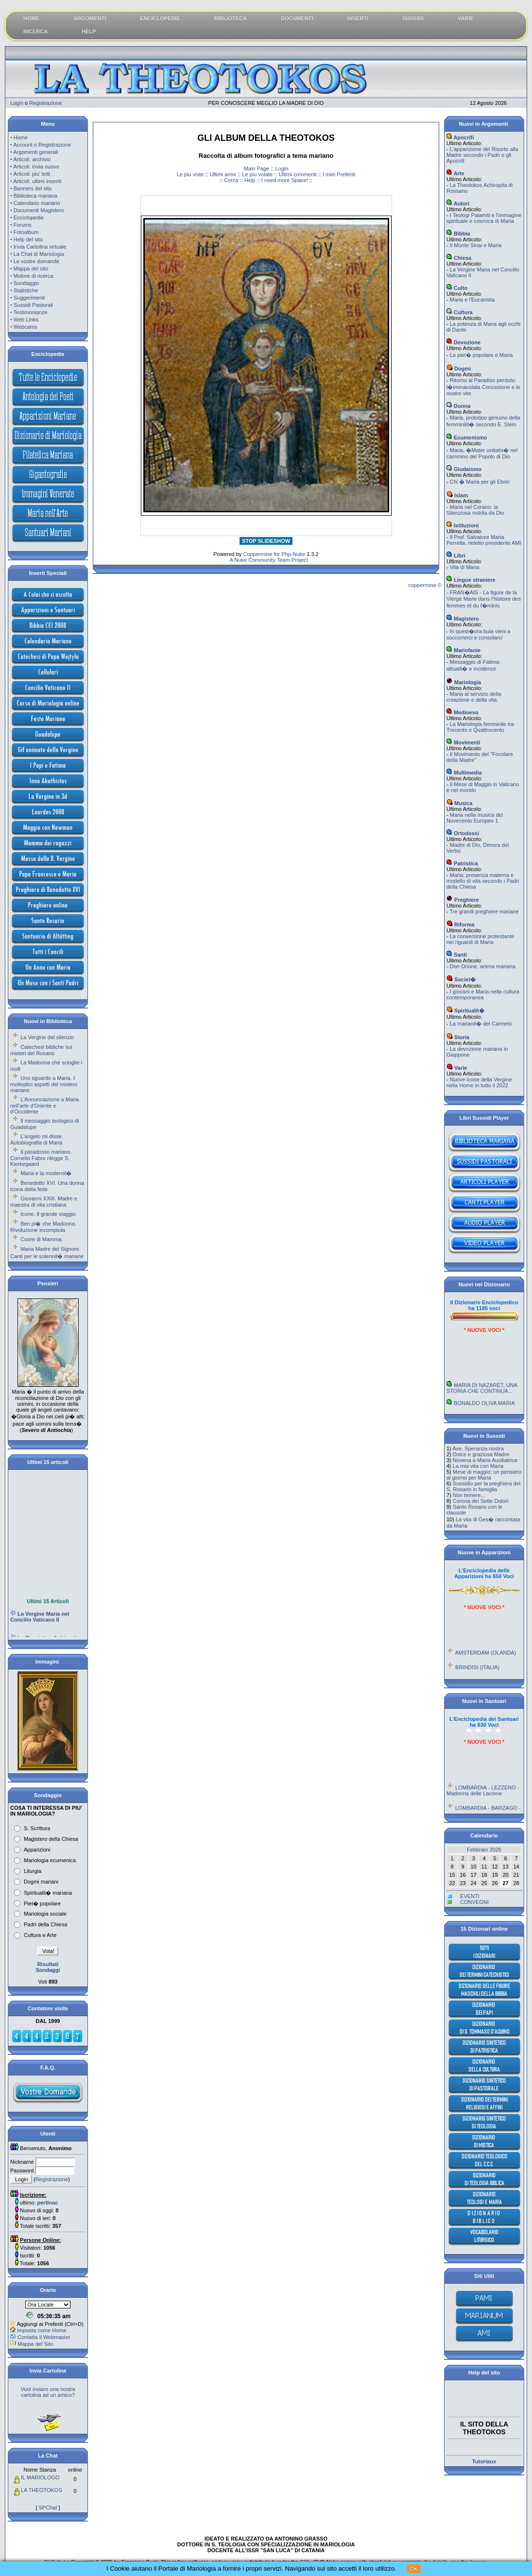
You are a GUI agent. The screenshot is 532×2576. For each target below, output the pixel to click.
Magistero (462, 619)
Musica (459, 803)
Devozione (463, 342)
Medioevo (462, 712)
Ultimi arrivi (223, 174)
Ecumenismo (466, 437)
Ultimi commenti (298, 174)
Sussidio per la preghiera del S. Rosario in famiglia (483, 1486)
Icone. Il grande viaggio (48, 1214)
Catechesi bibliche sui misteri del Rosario (41, 1050)
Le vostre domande (36, 261)
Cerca (231, 180)
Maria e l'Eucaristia (472, 300)
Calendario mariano (37, 203)
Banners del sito (33, 188)
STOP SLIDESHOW (266, 541)
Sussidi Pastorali (33, 305)
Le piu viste (190, 174)
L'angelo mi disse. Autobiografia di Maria (36, 1139)
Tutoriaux (484, 2461)
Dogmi (458, 368)
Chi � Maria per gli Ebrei (480, 482)
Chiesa (458, 258)
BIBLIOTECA (230, 18)
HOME (31, 18)
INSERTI (357, 18)
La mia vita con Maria (478, 1466)
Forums (23, 225)
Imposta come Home (41, 2330)
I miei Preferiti (339, 174)
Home (21, 137)
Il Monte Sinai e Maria (475, 245)
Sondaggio (26, 283)
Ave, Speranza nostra (478, 1448)
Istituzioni (462, 525)
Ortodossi (462, 833)
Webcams (25, 327)
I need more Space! (284, 180)
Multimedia (464, 772)
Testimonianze (31, 312)
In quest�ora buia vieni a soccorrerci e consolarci (478, 634)
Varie (456, 1068)
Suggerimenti (29, 298)
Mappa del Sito (35, 2344)
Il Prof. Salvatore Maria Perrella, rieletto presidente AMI (483, 540)
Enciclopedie (29, 217)
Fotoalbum (26, 232)
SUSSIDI (413, 18)
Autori (457, 203)
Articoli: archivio (32, 159)
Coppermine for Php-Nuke (274, 554)
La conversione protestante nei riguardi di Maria (480, 939)
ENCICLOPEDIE (160, 18)
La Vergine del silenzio (47, 1037)
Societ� (461, 979)
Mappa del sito (31, 268)
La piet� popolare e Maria (481, 355)
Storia (457, 1037)
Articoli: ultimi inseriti (37, 181)
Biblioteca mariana (36, 196)
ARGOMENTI (89, 18)
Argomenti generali (35, 152)
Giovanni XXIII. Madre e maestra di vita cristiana (43, 1201)
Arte (455, 173)
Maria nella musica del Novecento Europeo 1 (474, 818)
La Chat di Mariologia (39, 254)
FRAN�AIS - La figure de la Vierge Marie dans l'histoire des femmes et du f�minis (483, 598)
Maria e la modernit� (45, 1173)
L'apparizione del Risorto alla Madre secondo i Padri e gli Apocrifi (482, 155)
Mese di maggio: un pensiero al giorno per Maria (483, 1475)
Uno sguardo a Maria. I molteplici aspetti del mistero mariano (43, 1084)
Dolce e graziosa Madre (481, 1454)
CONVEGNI (474, 1902)
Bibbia (458, 233)
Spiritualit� (465, 1010)
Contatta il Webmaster (43, 2337)
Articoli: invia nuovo (36, 166)
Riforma (460, 924)
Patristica (462, 863)
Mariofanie (463, 650)
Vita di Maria (465, 567)
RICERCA (35, 31)
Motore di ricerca (33, 276)
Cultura (459, 312)
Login (16, 103)
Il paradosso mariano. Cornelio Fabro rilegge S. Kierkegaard (41, 1158)
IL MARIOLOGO (40, 2477)
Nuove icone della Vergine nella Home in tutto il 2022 (479, 1082)
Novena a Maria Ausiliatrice (485, 1460)
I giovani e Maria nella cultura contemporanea (482, 994)
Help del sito (28, 239)
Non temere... (469, 1495)
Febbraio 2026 (484, 1849)
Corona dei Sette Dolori (480, 1501)
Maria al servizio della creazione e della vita (473, 697)
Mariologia (463, 682)
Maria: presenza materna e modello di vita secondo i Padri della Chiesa (482, 881)
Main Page (257, 168)
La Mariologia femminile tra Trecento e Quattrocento (480, 727)
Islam (457, 495)
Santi (456, 955)
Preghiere (462, 900)
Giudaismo (463, 469)
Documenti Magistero (39, 210)
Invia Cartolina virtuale (40, 247)
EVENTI (470, 1896)
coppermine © (425, 585)
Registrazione (45, 103)
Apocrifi (460, 137)
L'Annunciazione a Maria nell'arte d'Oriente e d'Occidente (44, 1105)
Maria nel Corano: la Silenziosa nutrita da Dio (475, 510)
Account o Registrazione (42, 145)
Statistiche (26, 290)
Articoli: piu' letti (31, 174)
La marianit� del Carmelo (481, 1024)
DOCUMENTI (297, 18)
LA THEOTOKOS (41, 2490)
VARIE (466, 18)
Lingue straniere (471, 580)
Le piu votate (257, 174)
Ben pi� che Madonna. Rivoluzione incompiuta (43, 1227)
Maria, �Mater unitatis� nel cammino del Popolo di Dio (481, 453)
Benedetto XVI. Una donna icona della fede (47, 1186)
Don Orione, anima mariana (482, 966)
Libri (455, 555)
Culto (456, 288)
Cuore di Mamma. (41, 1239)
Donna (458, 406)
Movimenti (463, 742)
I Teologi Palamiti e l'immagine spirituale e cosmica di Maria (483, 218)
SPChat (48, 2507)
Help (250, 180)
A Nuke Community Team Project (268, 560)
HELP (89, 31)
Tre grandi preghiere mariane (484, 911)
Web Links (26, 319)
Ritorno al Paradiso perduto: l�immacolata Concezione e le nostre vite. (483, 386)
